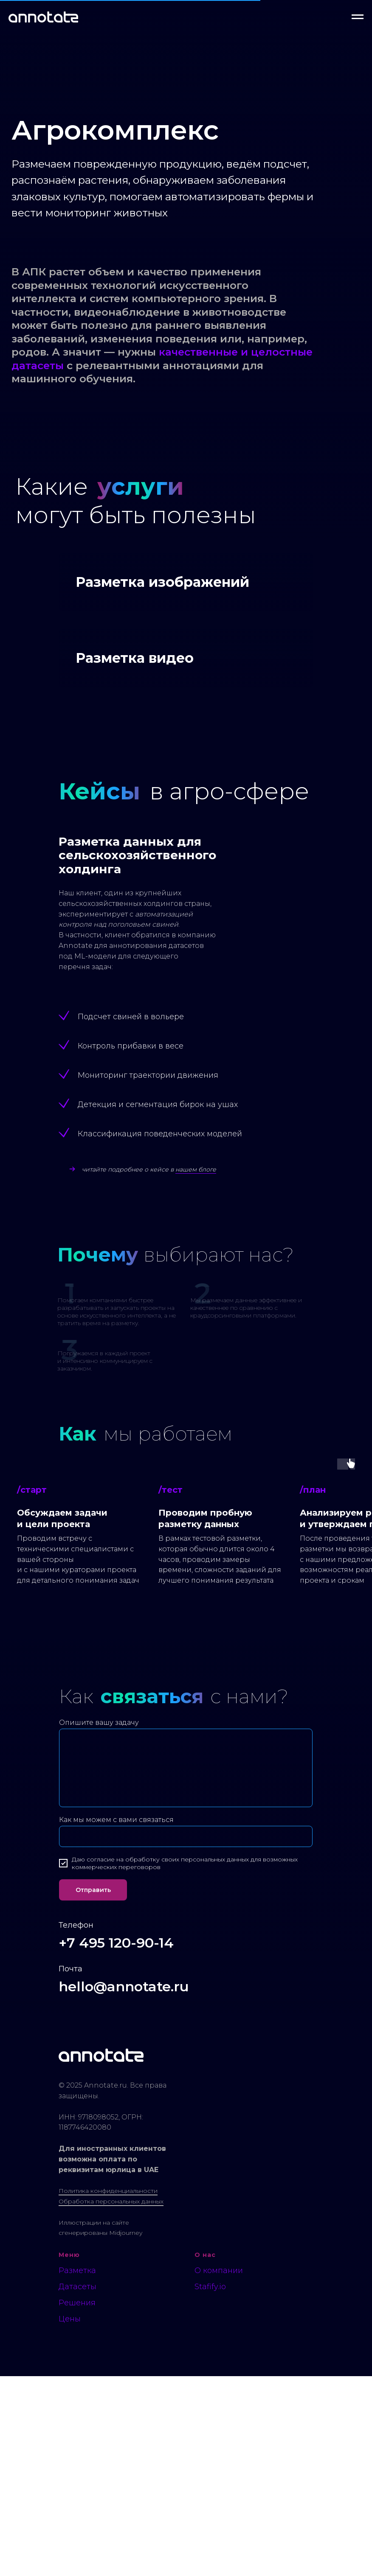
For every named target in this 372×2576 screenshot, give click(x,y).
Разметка (77, 2470)
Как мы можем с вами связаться (116, 2019)
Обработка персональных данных (111, 2401)
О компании (218, 2470)
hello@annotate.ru (124, 2186)
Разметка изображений (162, 682)
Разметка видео (135, 858)
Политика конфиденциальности (108, 2390)
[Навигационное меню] (358, 17)
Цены (70, 2518)
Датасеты (77, 2486)
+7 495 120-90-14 (116, 2142)
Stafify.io (210, 2486)
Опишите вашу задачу (99, 1922)
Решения (77, 2502)
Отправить (93, 2090)
